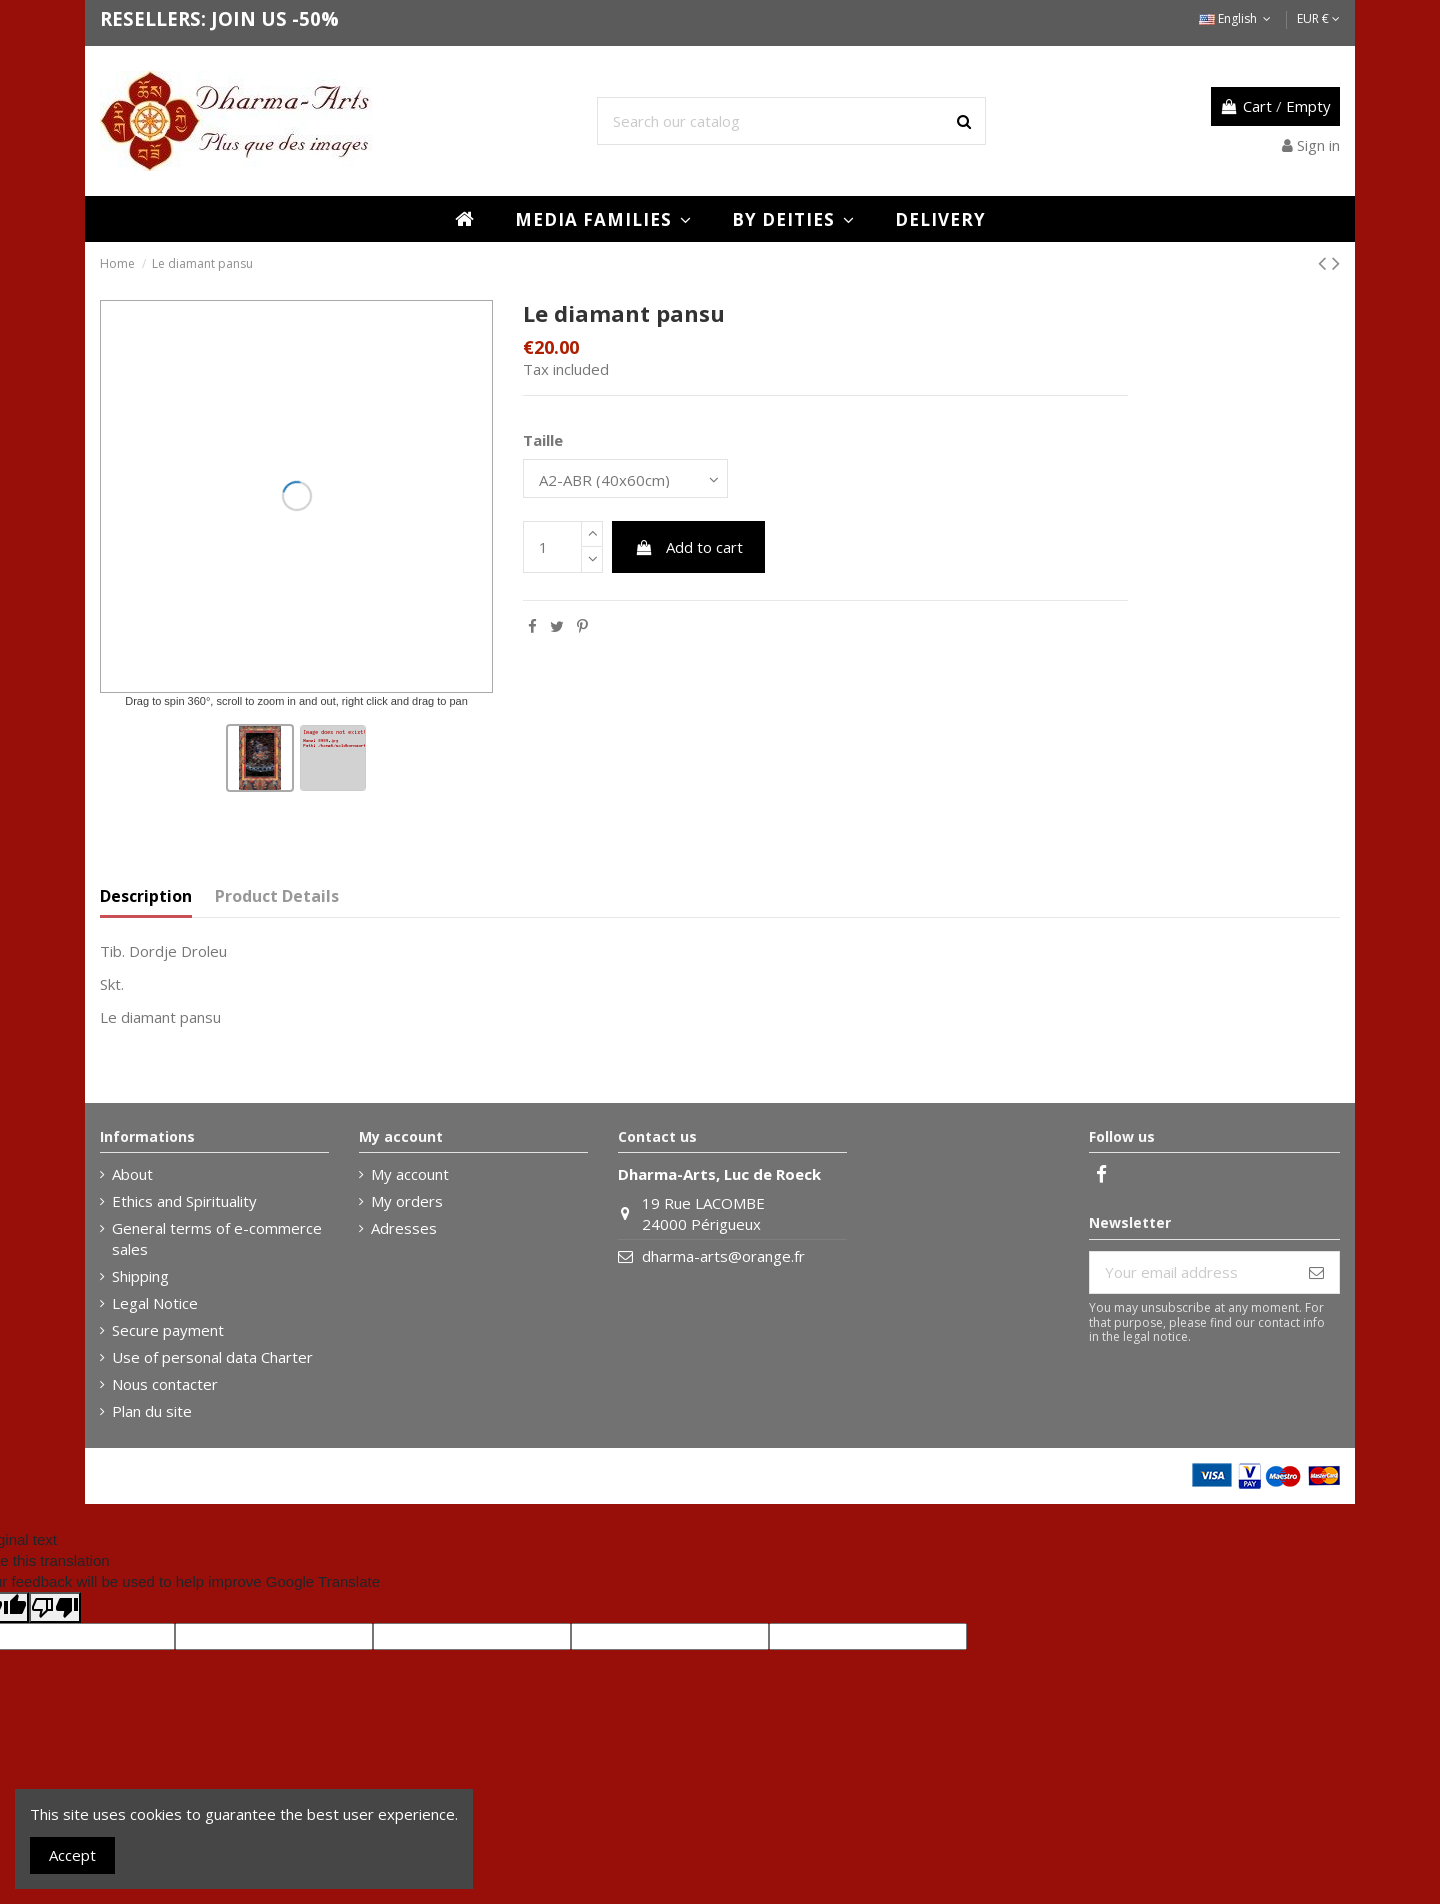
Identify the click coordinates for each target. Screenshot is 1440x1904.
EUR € (1318, 18)
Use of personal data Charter (212, 1357)
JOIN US (249, 18)
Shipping (140, 1276)
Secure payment (168, 1330)
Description (146, 896)
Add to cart (689, 547)
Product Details (277, 896)
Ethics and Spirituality (184, 1201)
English (1237, 18)
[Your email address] (1192, 1272)
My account (410, 1174)
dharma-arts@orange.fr (723, 1256)
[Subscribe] (1316, 1272)
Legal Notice (155, 1303)
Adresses (404, 1228)
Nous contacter (165, 1384)
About (132, 1174)
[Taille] (625, 478)
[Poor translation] (55, 1607)
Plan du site (152, 1411)
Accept (72, 1855)
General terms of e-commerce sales (217, 1238)
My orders (407, 1201)
